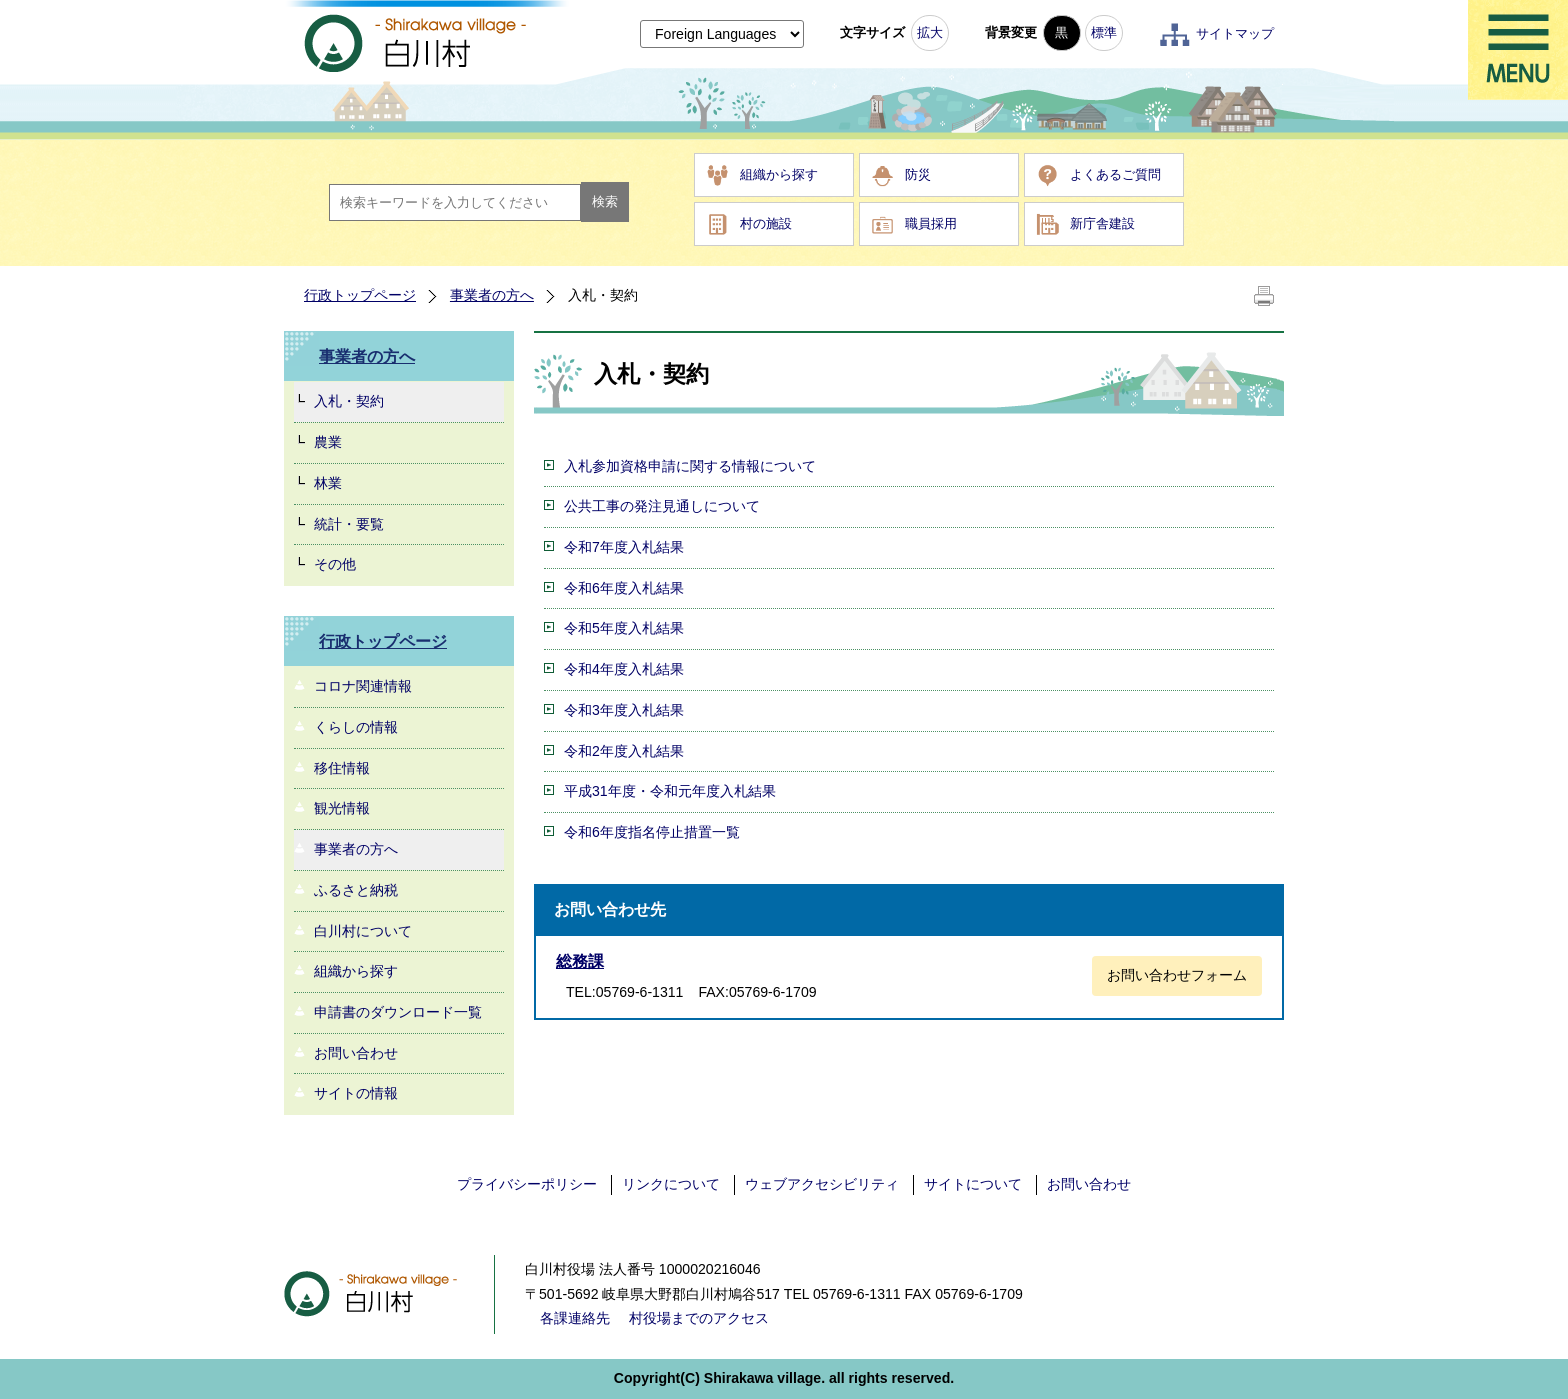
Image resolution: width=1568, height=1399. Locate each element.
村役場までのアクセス (699, 1318)
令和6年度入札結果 (624, 588)
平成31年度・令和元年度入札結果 (670, 791)
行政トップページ (360, 295)
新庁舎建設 (1102, 223)
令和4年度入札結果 (624, 669)
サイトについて (973, 1184)
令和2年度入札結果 (624, 751)
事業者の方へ (492, 295)
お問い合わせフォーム (1177, 975)
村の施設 (766, 223)
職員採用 (931, 223)
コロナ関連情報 (363, 686)
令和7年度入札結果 (624, 547)
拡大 (930, 32)
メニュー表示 (1518, 50)
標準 (1104, 32)
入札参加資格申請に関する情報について (690, 466)
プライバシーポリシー (527, 1184)
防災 (918, 174)
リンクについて (671, 1184)
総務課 (580, 961)
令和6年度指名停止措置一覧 (652, 832)
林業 (328, 483)
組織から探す (779, 174)
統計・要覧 (349, 524)
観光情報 (342, 808)
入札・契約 (349, 401)
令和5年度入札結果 (624, 628)
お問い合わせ (356, 1053)
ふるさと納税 (356, 890)
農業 (328, 442)
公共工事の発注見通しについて (662, 506)
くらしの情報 (356, 727)
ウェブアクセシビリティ (822, 1184)
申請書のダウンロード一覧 (398, 1012)
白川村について (363, 931)
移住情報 (342, 768)
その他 (335, 564)
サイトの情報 (356, 1093)
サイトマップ (1235, 33)
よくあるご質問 (1115, 174)
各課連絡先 (575, 1318)
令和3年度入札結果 (624, 710)
